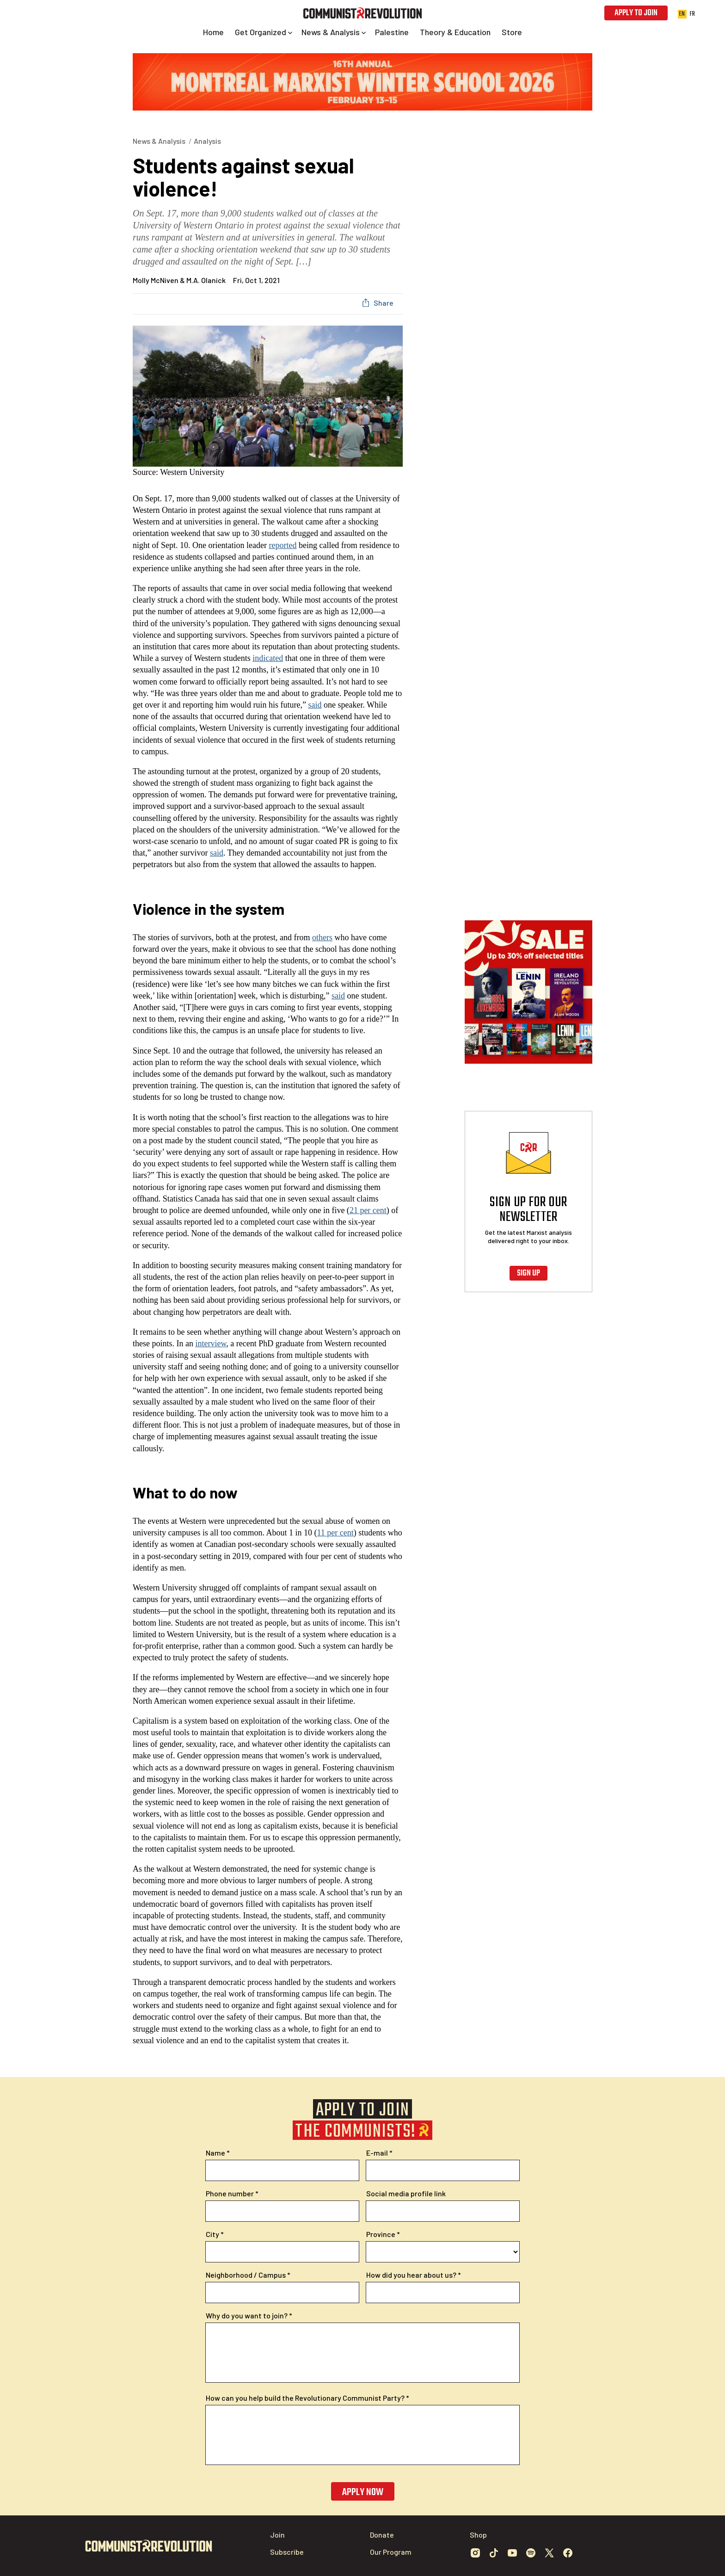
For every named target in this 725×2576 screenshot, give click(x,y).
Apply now (362, 2492)
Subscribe (287, 2551)
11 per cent (335, 1532)
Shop (478, 2534)
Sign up (528, 1273)
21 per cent (368, 1210)
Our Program (391, 2551)
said (314, 704)
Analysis (207, 140)
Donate (382, 2534)
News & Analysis (159, 140)
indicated (267, 658)
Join (277, 2534)
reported (282, 545)
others (322, 937)
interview (210, 1343)
